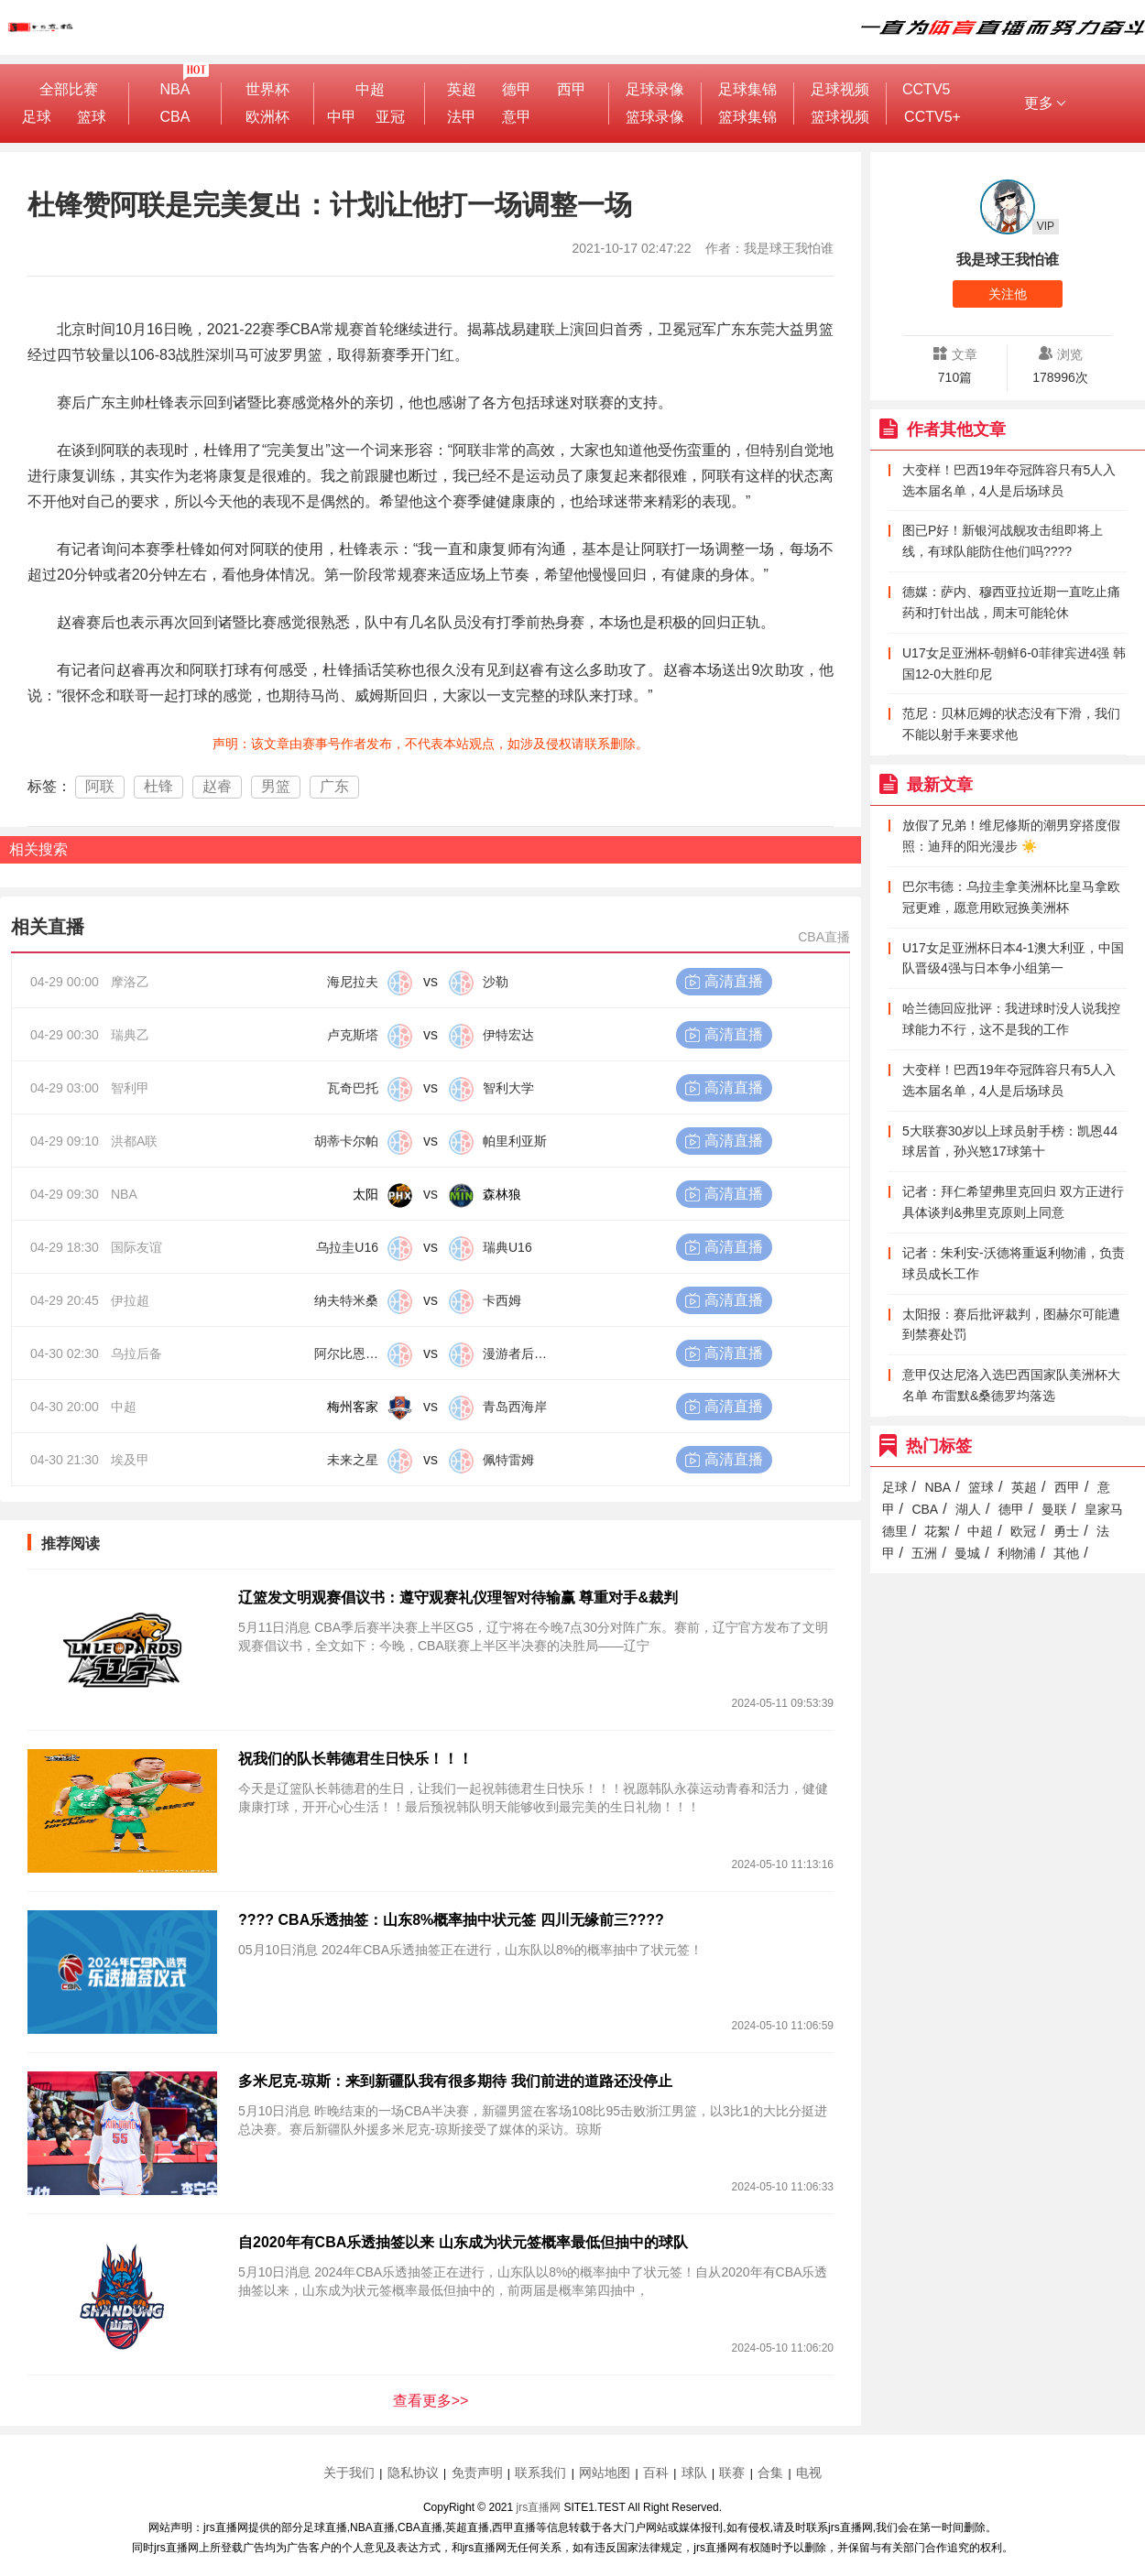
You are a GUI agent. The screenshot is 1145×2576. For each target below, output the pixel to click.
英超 (461, 89)
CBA (175, 117)
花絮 (937, 1531)
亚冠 (390, 117)
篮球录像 (655, 117)
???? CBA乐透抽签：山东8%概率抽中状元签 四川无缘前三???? (451, 1920)
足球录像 (655, 89)
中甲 (341, 117)
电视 (809, 2472)
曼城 (967, 1553)
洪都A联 (134, 1141)
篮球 (91, 117)
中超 (370, 89)
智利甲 (130, 1088)
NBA (175, 89)
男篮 (275, 786)
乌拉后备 (136, 1353)
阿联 (99, 786)
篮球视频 (840, 117)
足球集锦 (747, 89)
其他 (1066, 1553)
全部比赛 (68, 89)
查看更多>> (431, 2400)
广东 (334, 786)
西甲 (571, 89)
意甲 (516, 117)
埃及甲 (130, 1459)
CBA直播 (824, 936)
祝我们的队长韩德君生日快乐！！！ (355, 1758)
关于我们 (349, 2472)
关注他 (1007, 294)
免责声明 (477, 2472)
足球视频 (840, 89)
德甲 (516, 89)
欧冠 (1023, 1531)
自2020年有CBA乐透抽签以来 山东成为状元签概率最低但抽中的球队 (463, 2242)
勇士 (1066, 1531)
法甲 (461, 117)
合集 (770, 2472)
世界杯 (267, 89)
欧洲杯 (267, 117)
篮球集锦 (747, 117)
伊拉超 (130, 1300)
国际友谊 (136, 1247)
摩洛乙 (130, 981)
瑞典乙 (130, 1034)
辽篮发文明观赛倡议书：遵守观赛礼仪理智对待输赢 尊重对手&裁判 (458, 1597)
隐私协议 (413, 2472)
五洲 (924, 1553)
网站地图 (604, 2472)
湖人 (968, 1509)
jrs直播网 (539, 2507)
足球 (36, 117)
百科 (656, 2472)
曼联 (1054, 1509)
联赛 (732, 2472)
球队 (694, 2472)
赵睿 (217, 786)
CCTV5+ (932, 117)
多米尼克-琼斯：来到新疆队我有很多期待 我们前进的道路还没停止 (455, 2081)
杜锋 (158, 786)
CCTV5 (926, 89)
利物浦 (1017, 1553)
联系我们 (540, 2472)
